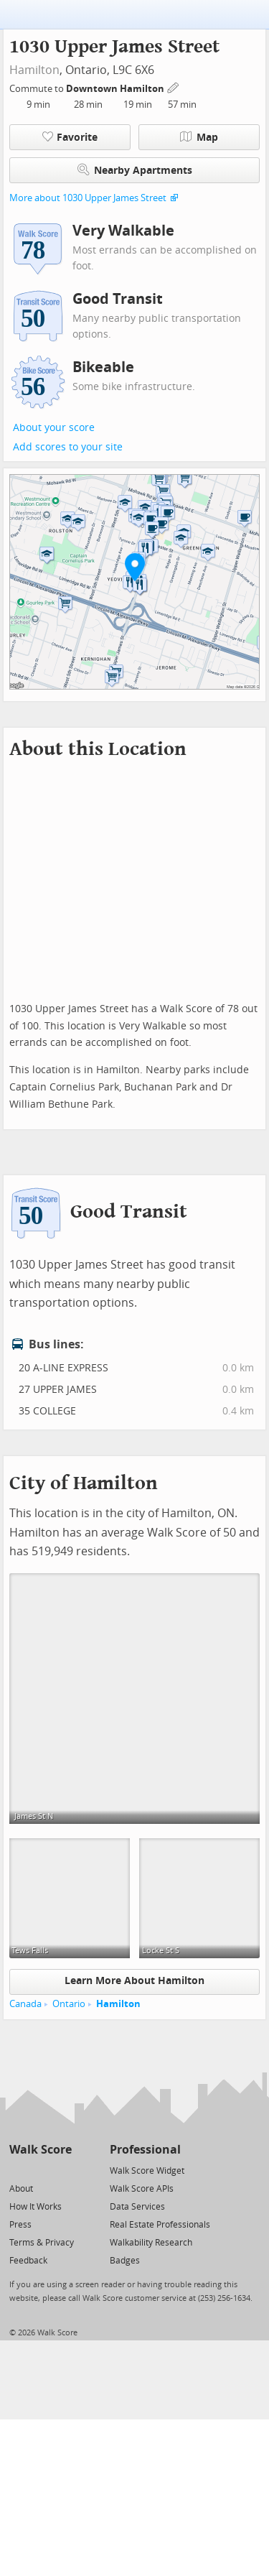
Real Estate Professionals (160, 2225)
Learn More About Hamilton (134, 1981)
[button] (135, 567)
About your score (54, 428)
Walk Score (40, 2149)
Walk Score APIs (142, 2189)
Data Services (137, 2207)
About (21, 2189)
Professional (145, 2149)
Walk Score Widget (147, 2171)
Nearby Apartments (134, 170)
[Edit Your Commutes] (173, 86)
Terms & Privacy (41, 2243)
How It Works (35, 2207)
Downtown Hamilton (116, 88)
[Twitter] (17, 2170)
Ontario (68, 2003)
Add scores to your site (68, 447)
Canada (25, 2003)
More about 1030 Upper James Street (87, 198)
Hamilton (34, 70)
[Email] (62, 2170)
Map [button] (199, 137)
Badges (125, 2261)
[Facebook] (40, 2170)
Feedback (28, 2261)
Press (20, 2225)
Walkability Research (151, 2243)
